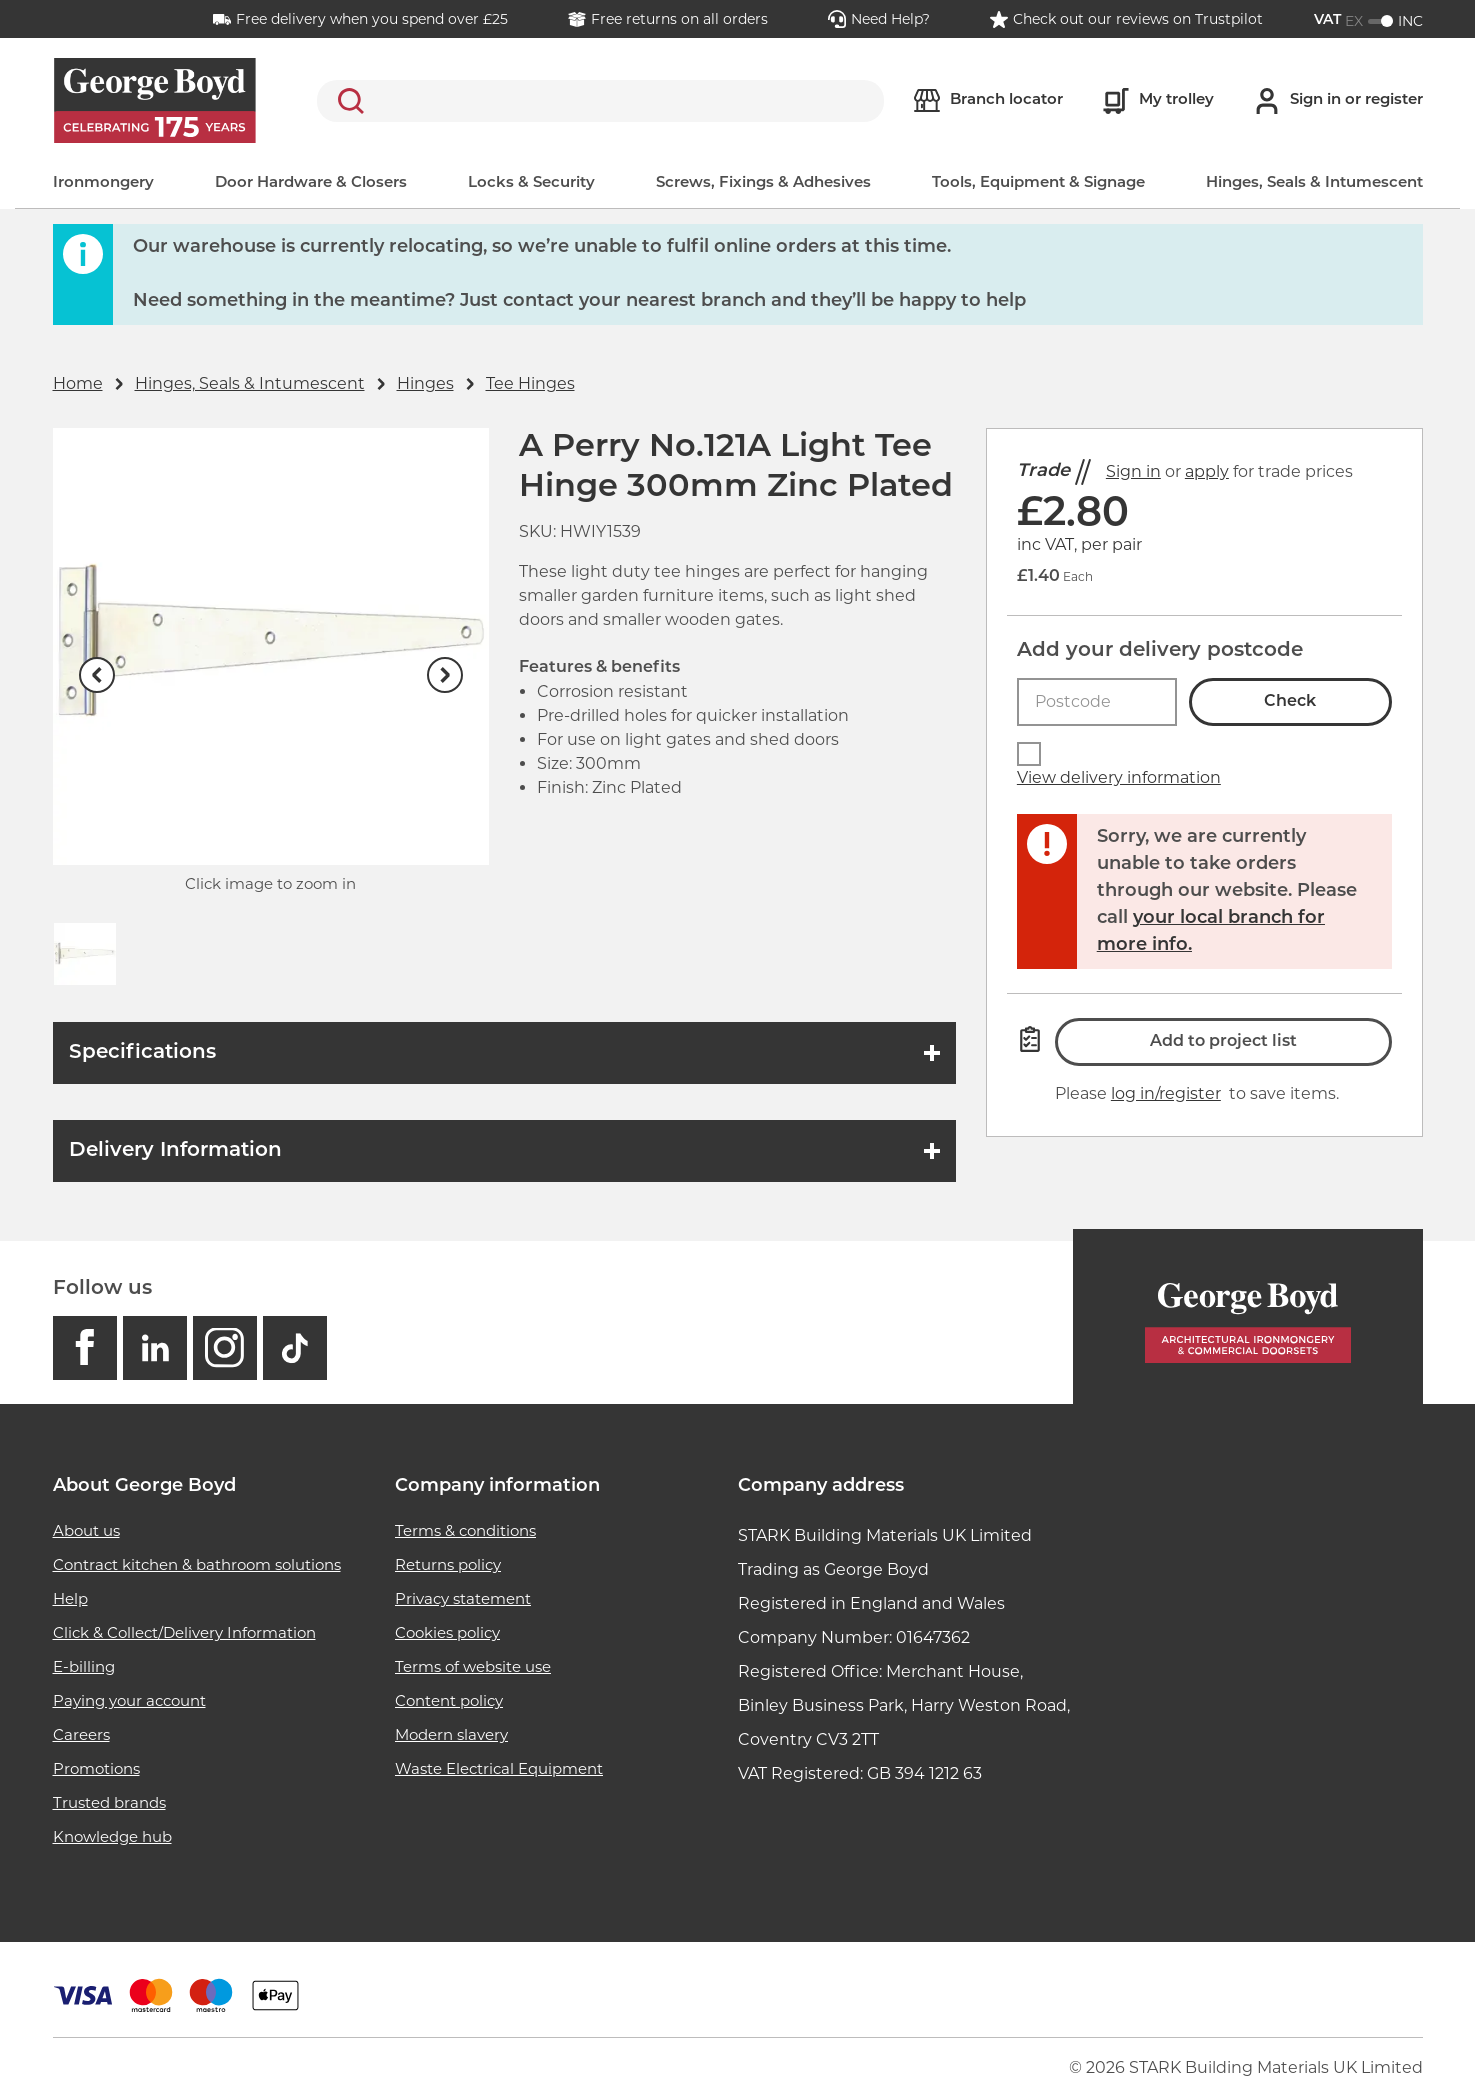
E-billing (84, 1666)
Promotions (96, 1768)
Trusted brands (109, 1802)
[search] (600, 101)
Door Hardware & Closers (311, 183)
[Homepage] (1248, 1316)
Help (70, 1598)
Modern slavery (451, 1734)
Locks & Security (531, 183)
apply (1207, 471)
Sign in (1133, 471)
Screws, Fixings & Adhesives (763, 183)
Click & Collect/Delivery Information (184, 1632)
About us (86, 1530)
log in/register (1166, 1093)
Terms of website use (473, 1666)
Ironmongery (103, 183)
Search (347, 101)
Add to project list (1223, 1042)
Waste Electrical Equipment (499, 1768)
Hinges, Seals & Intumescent (1314, 183)
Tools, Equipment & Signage (1038, 183)
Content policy (449, 1700)
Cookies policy (447, 1632)
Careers (81, 1734)
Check (1290, 702)
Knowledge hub (112, 1836)
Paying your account (129, 1700)
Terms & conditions (465, 1530)
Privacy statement (463, 1598)
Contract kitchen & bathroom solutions (197, 1564)
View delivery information (1119, 777)
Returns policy (448, 1564)
